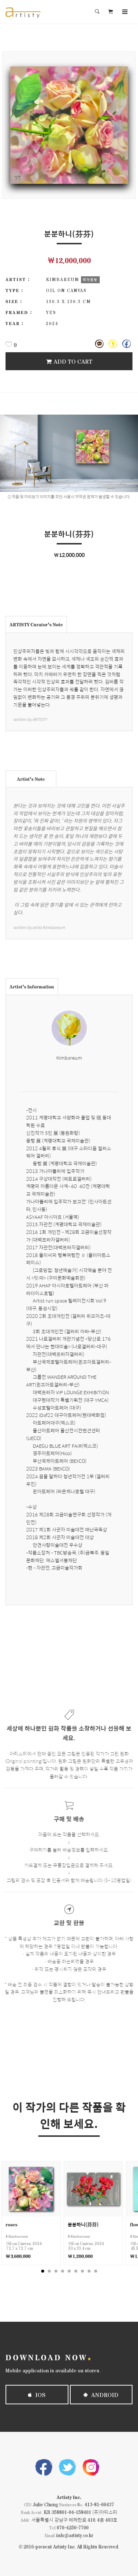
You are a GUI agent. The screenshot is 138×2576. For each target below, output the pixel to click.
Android (101, 2394)
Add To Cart (69, 361)
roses (11, 2224)
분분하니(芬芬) (83, 2224)
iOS (37, 2394)
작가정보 (90, 279)
